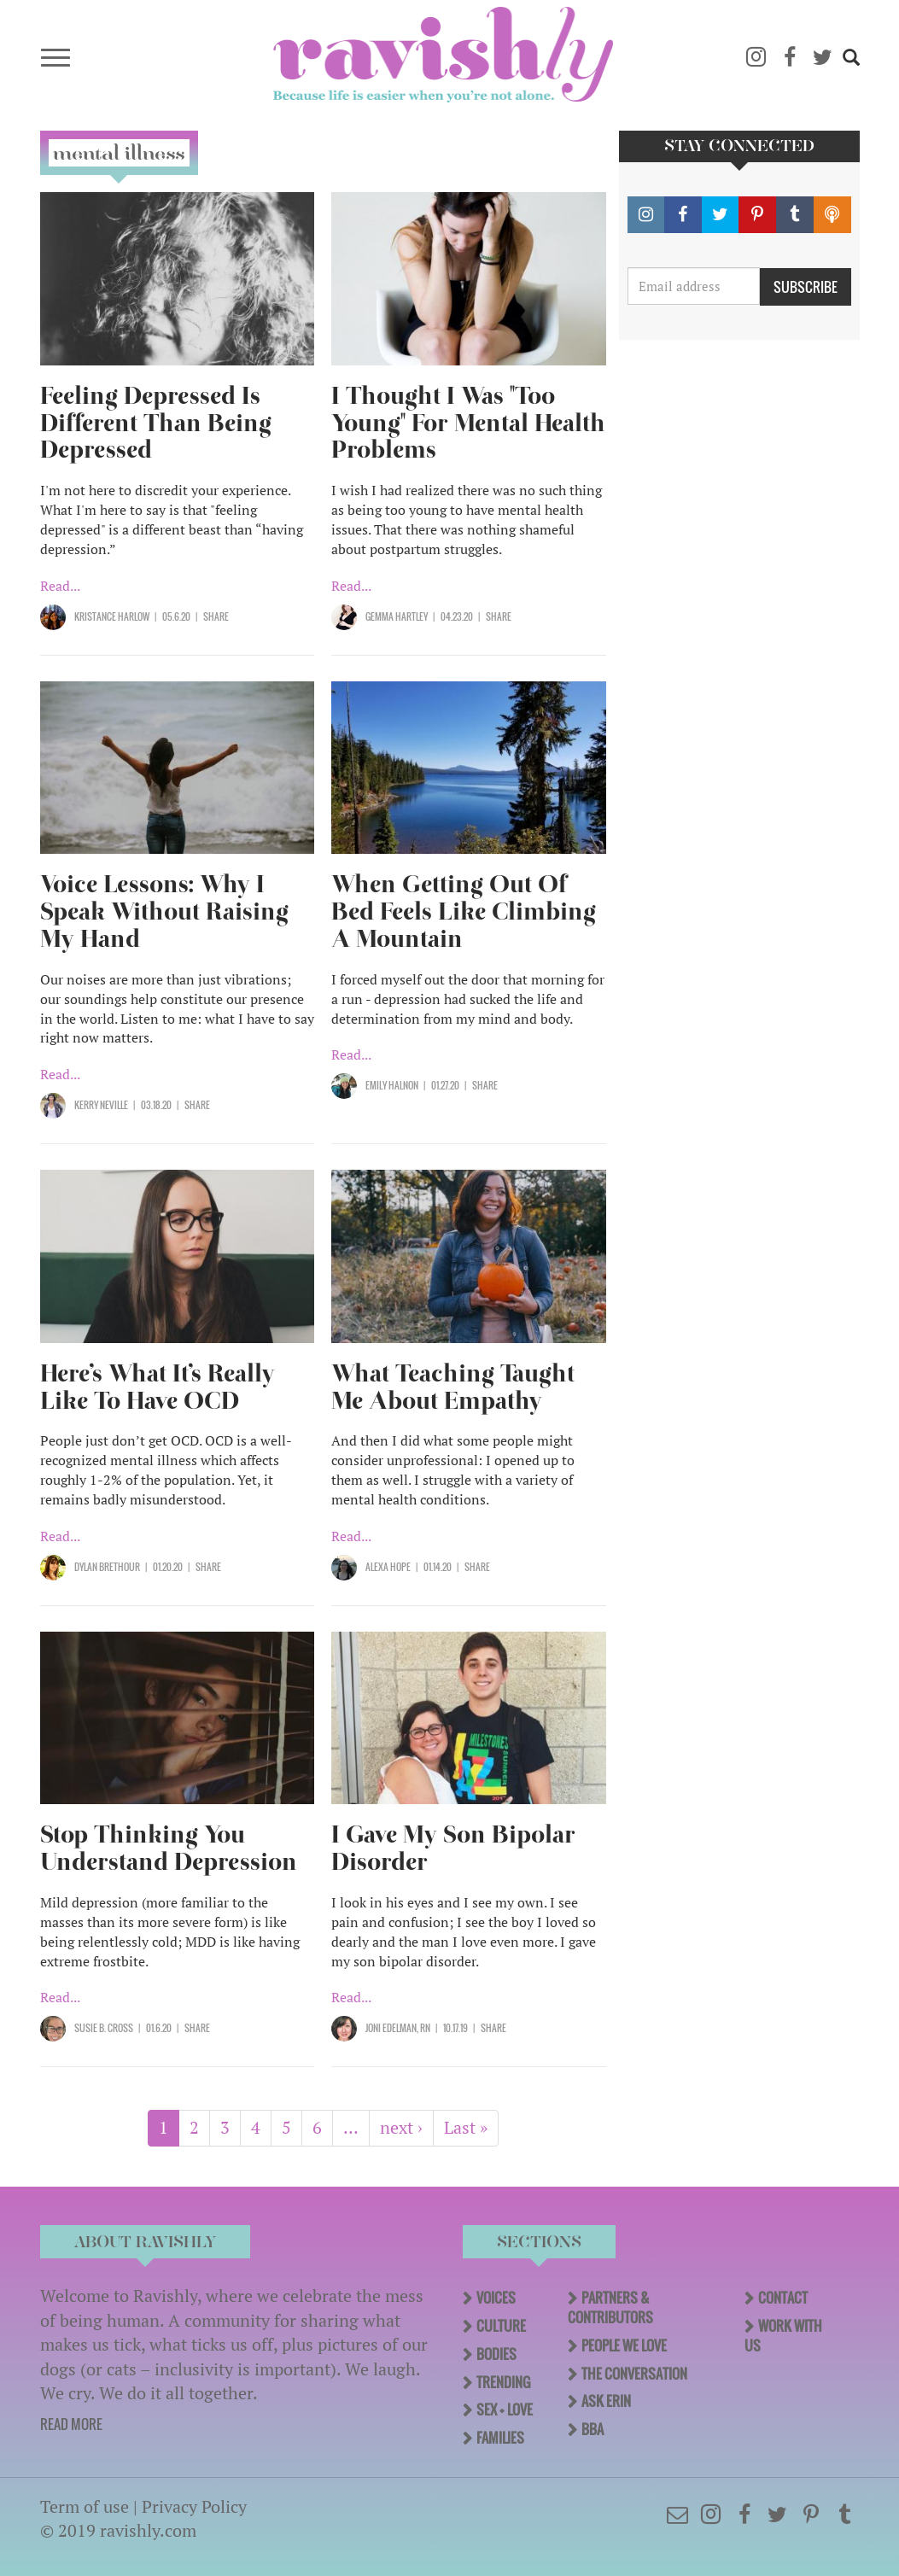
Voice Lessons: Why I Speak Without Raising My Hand (164, 911)
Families (500, 2437)
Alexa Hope (388, 1567)
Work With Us (783, 2336)
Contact (783, 2297)
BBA (592, 2429)
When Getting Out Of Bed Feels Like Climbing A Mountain (463, 911)
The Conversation (634, 2373)
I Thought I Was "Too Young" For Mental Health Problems (468, 423)
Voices (496, 2297)
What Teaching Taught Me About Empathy (453, 1387)
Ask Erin (606, 2401)
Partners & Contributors (610, 2307)
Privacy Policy (194, 2506)
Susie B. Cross (103, 2028)
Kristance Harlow (111, 616)
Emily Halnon (391, 1085)
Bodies (496, 2354)
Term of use (84, 2506)
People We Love (624, 2345)
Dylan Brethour (107, 1567)
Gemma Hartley (396, 616)
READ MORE (71, 2424)
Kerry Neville (101, 1105)
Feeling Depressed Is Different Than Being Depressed (155, 423)
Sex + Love (504, 2409)
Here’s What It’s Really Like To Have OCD (157, 1387)
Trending (503, 2382)
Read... (60, 585)
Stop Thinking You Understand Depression (168, 1848)
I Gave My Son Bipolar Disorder (453, 1848)
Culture (501, 2326)
